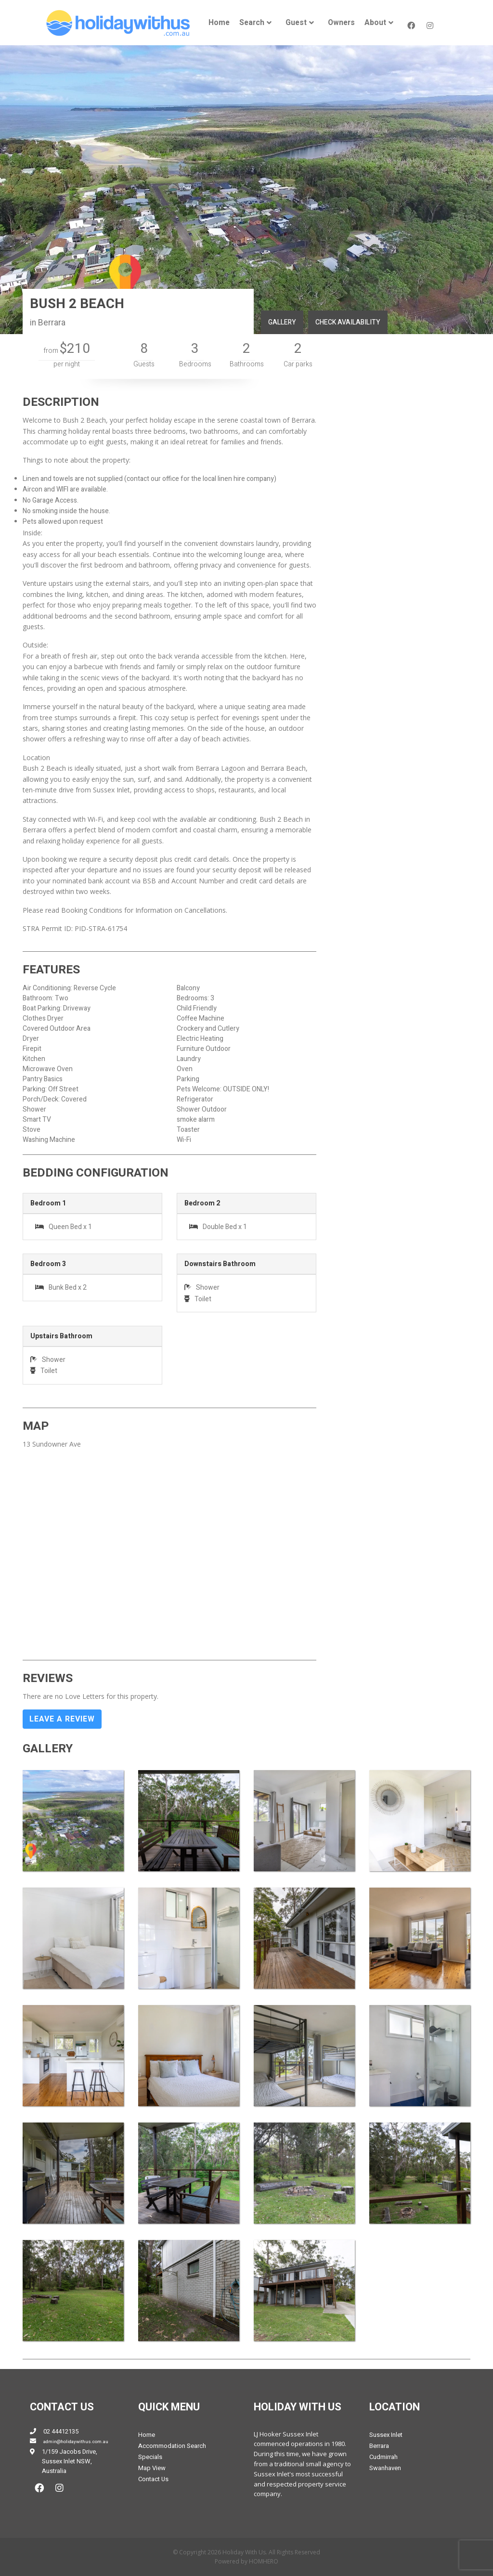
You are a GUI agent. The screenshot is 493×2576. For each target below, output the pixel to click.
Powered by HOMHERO (246, 2561)
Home (219, 22)
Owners (341, 22)
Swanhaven (385, 2467)
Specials (150, 2456)
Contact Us (153, 2479)
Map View (152, 2467)
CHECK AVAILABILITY (347, 322)
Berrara (379, 2445)
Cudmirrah (383, 2456)
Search (251, 22)
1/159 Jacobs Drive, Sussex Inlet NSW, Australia (69, 2461)
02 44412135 (60, 2431)
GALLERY (282, 322)
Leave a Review (62, 1719)
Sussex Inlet (385, 2434)
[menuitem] (219, 22)
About (375, 22)
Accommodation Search (172, 2445)
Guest (296, 22)
